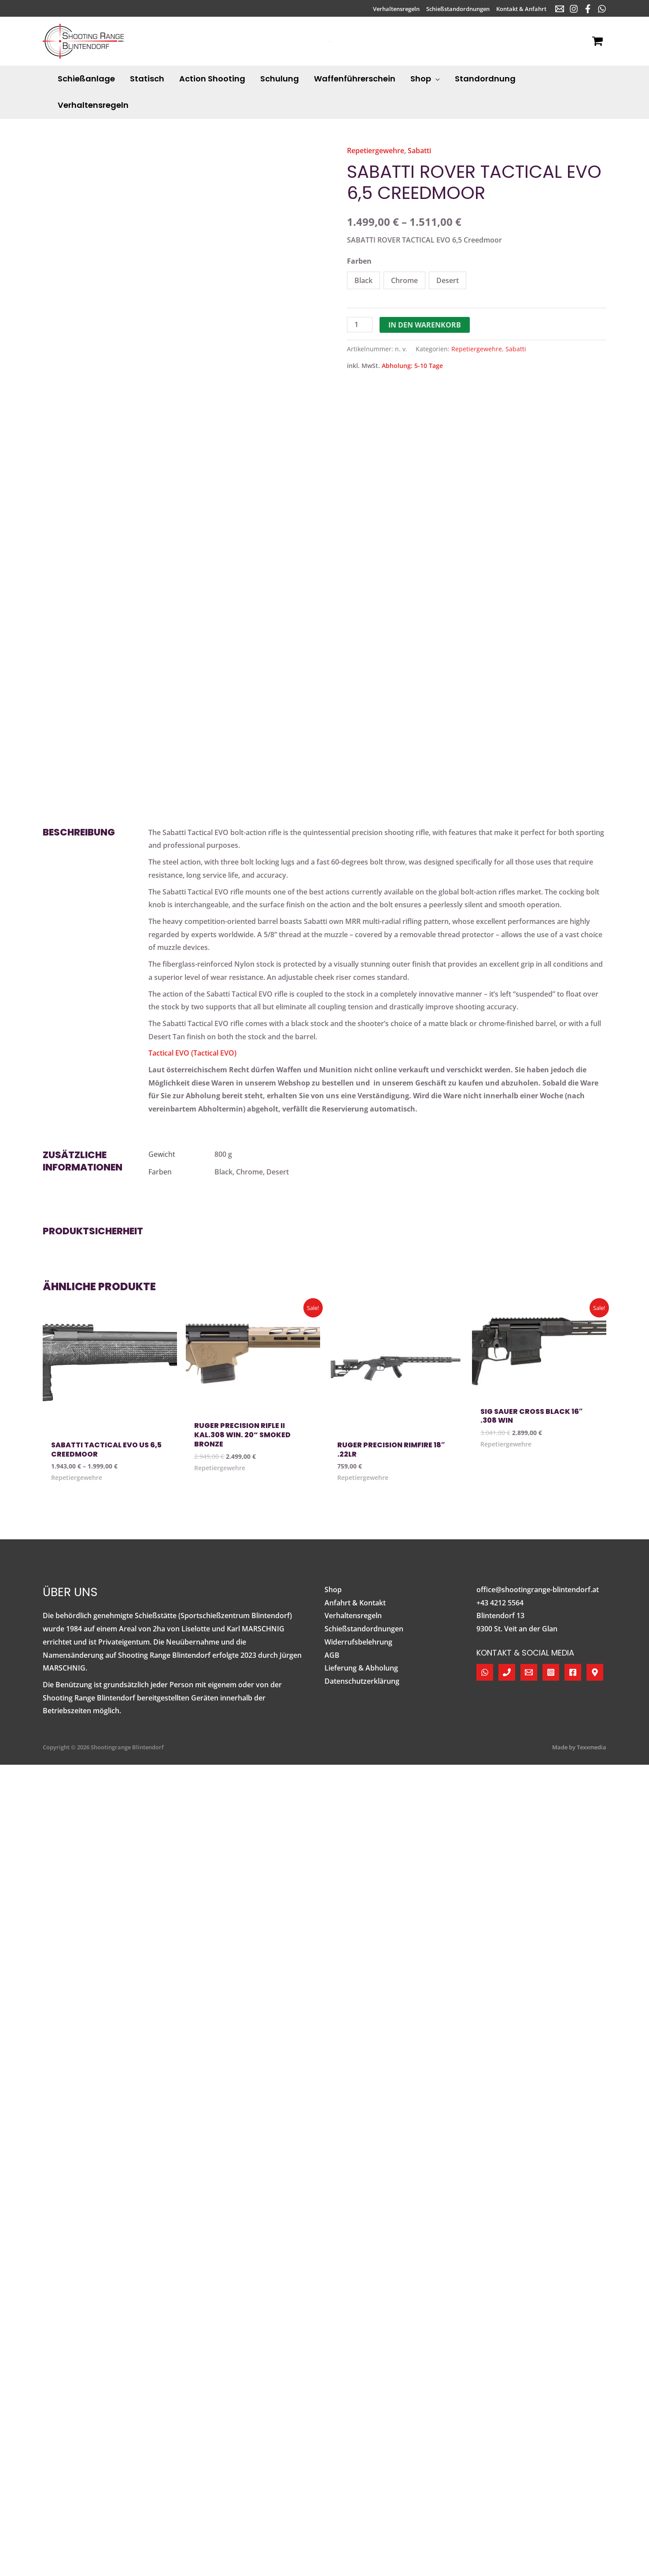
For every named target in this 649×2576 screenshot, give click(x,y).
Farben (359, 261)
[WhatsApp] (601, 8)
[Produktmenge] (359, 324)
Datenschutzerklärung (361, 1681)
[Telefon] (506, 1672)
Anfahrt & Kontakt (355, 1603)
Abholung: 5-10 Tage (412, 365)
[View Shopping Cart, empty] (597, 41)
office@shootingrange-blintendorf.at (537, 1589)
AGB (331, 1655)
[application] (435, 79)
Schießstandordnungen (363, 1629)
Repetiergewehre (375, 150)
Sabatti (419, 150)
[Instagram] (573, 8)
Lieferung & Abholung (361, 1668)
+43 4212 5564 (500, 1603)
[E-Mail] (559, 8)
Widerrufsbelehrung (358, 1642)
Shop (333, 1589)
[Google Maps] (594, 1672)
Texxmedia (591, 1747)
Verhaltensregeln (353, 1615)
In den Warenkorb (424, 325)
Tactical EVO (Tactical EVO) (192, 1053)
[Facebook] (587, 8)
